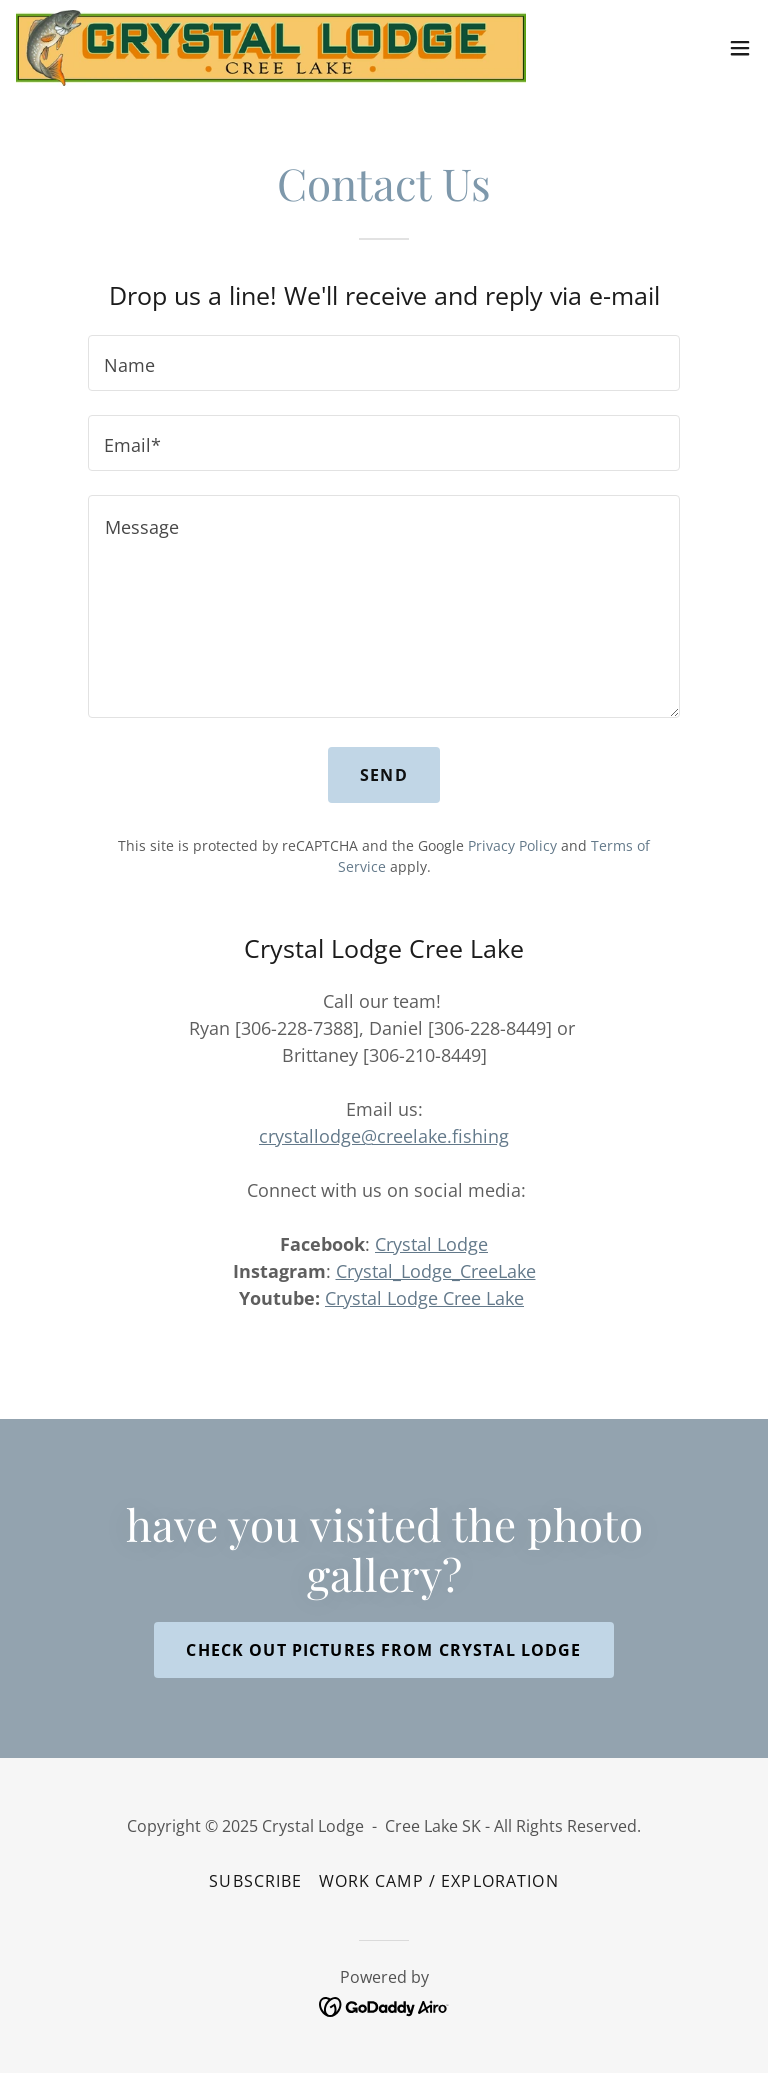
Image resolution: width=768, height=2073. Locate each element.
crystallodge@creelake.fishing (384, 1136)
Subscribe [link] (255, 1881)
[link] (271, 48)
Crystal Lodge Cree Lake (424, 1298)
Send (384, 775)
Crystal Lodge (431, 1244)
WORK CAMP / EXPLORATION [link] (439, 1881)
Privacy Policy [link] (512, 845)
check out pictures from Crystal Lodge (383, 1650)
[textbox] (384, 363)
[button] (740, 48)
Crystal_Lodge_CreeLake (436, 1271)
